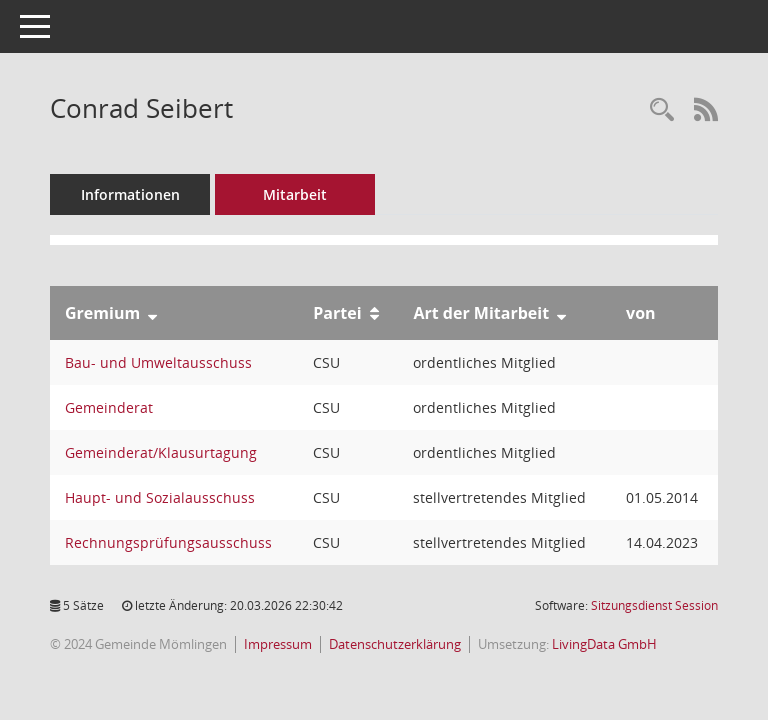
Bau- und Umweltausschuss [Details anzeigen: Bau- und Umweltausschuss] (158, 362)
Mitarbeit (295, 194)
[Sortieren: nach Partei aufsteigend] (374, 313)
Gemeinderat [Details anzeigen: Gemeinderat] (109, 407)
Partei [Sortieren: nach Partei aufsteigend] (337, 313)
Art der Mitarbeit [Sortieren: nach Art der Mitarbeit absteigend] (481, 313)
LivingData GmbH (604, 644)
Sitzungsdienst (654, 605)
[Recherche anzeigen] (662, 110)
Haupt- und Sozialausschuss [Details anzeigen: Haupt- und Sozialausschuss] (160, 497)
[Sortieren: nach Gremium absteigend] (152, 313)
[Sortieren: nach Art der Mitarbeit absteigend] (561, 313)
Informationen (130, 194)
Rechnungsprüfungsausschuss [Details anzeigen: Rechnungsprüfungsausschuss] (168, 542)
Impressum (278, 644)
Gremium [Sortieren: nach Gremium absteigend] (102, 313)
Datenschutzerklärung (395, 644)
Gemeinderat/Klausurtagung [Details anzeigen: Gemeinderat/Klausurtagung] (161, 452)
